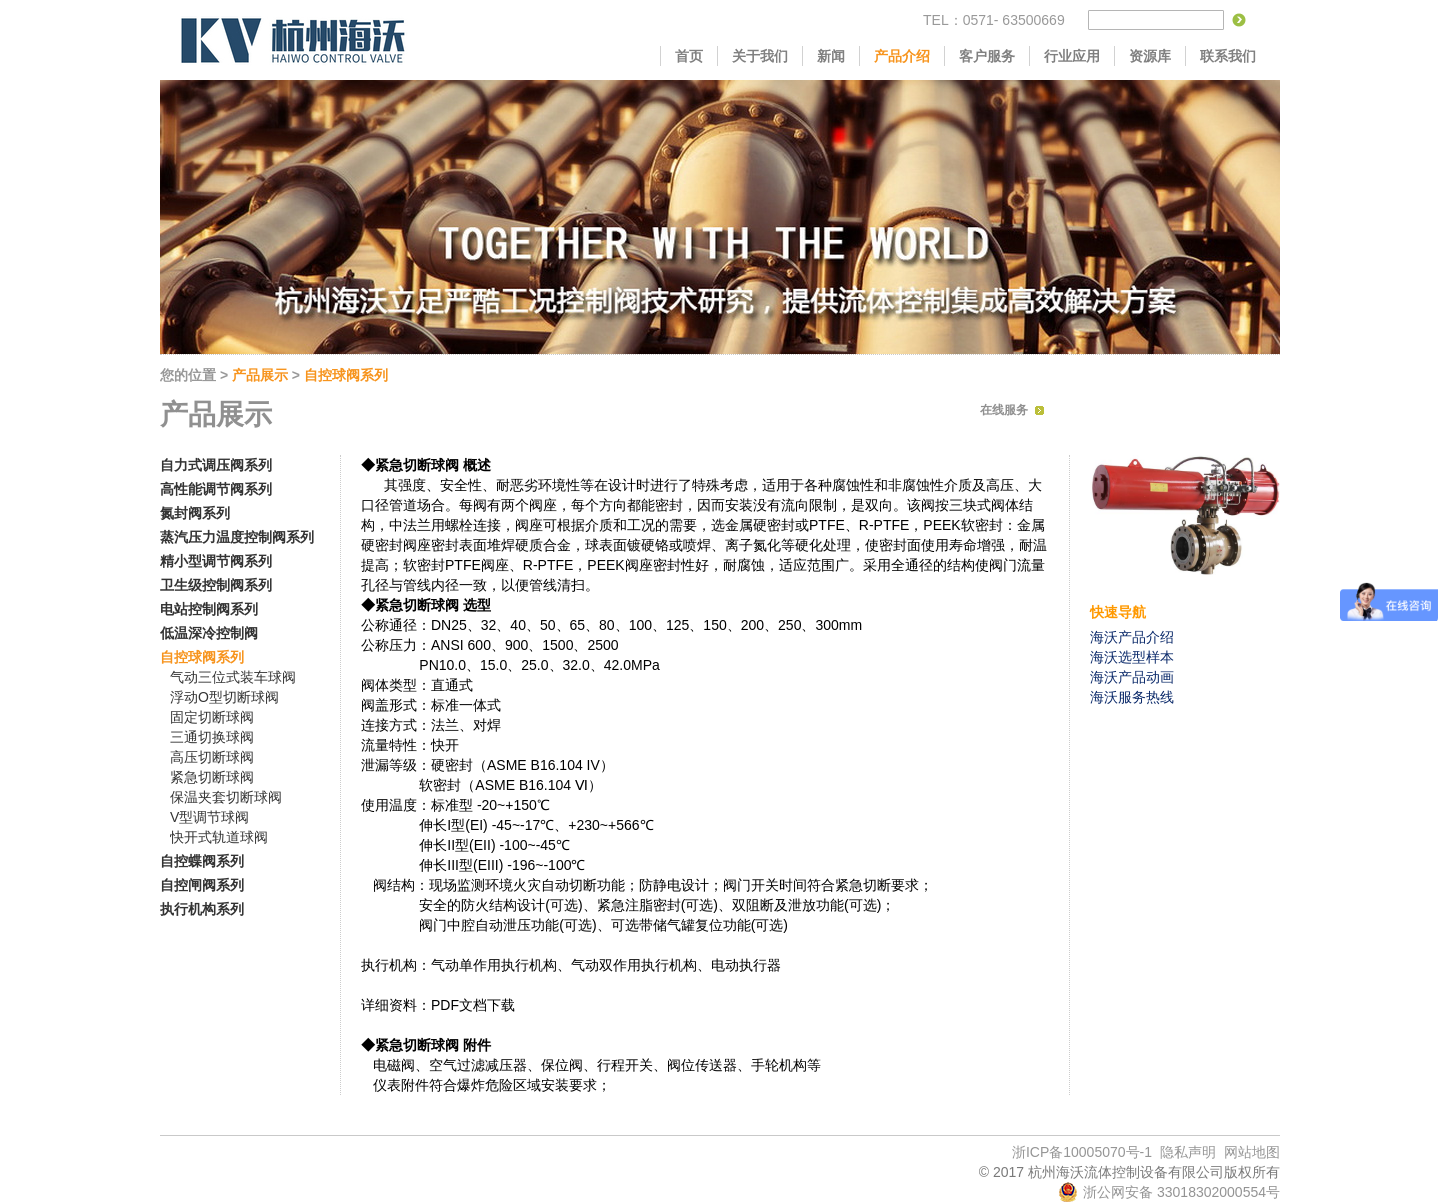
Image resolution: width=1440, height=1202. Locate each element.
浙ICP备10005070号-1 (1082, 1152)
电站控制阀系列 (209, 609)
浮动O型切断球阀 (224, 697)
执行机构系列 (202, 909)
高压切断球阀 (212, 757)
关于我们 (760, 56)
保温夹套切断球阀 (226, 797)
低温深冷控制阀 (209, 633)
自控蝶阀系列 (202, 861)
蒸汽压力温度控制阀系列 (237, 537)
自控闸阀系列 (202, 885)
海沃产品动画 (1132, 677)
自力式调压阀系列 (216, 465)
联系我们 (1228, 56)
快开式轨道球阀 (219, 837)
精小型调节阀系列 (216, 561)
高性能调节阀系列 (216, 489)
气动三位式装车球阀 (233, 677)
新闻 (831, 56)
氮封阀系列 (195, 513)
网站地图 (1252, 1152)
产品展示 (260, 375)
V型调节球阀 (209, 817)
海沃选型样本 (1132, 657)
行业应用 (1072, 56)
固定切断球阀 (212, 717)
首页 (689, 56)
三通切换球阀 (212, 737)
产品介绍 (902, 56)
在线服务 (1004, 410)
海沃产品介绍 (1132, 637)
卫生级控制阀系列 (216, 585)
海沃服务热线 (1132, 697)
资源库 (1150, 56)
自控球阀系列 (346, 375)
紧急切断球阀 (212, 777)
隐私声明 (1188, 1152)
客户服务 (987, 56)
